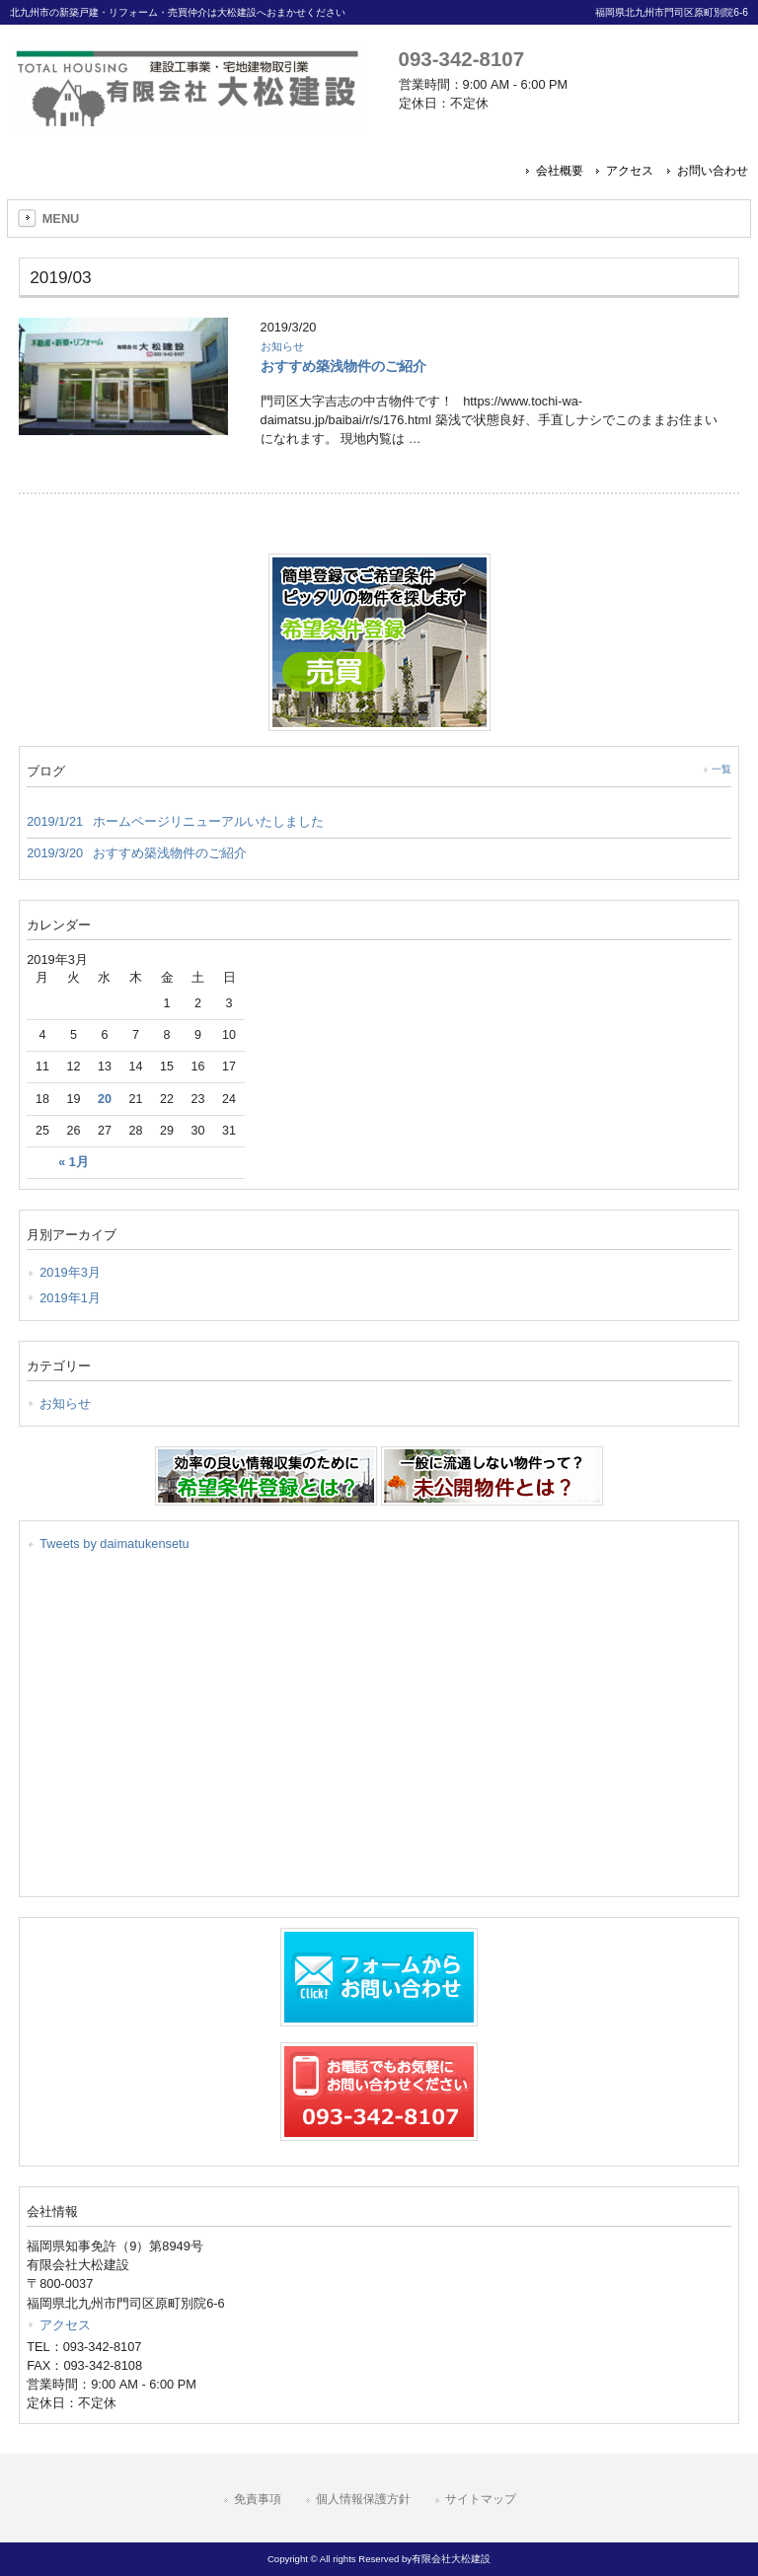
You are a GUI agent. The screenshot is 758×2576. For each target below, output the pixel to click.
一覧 (721, 769)
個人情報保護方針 (363, 2499)
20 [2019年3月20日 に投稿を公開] (105, 1099)
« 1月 (73, 1162)
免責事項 (257, 2499)
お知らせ (282, 346)
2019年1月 (70, 1297)
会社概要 (559, 171)
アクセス (629, 171)
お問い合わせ (712, 171)
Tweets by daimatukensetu (114, 1543)
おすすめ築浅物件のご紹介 (343, 366)
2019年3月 (70, 1272)
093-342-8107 (461, 58)
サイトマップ (480, 2499)
